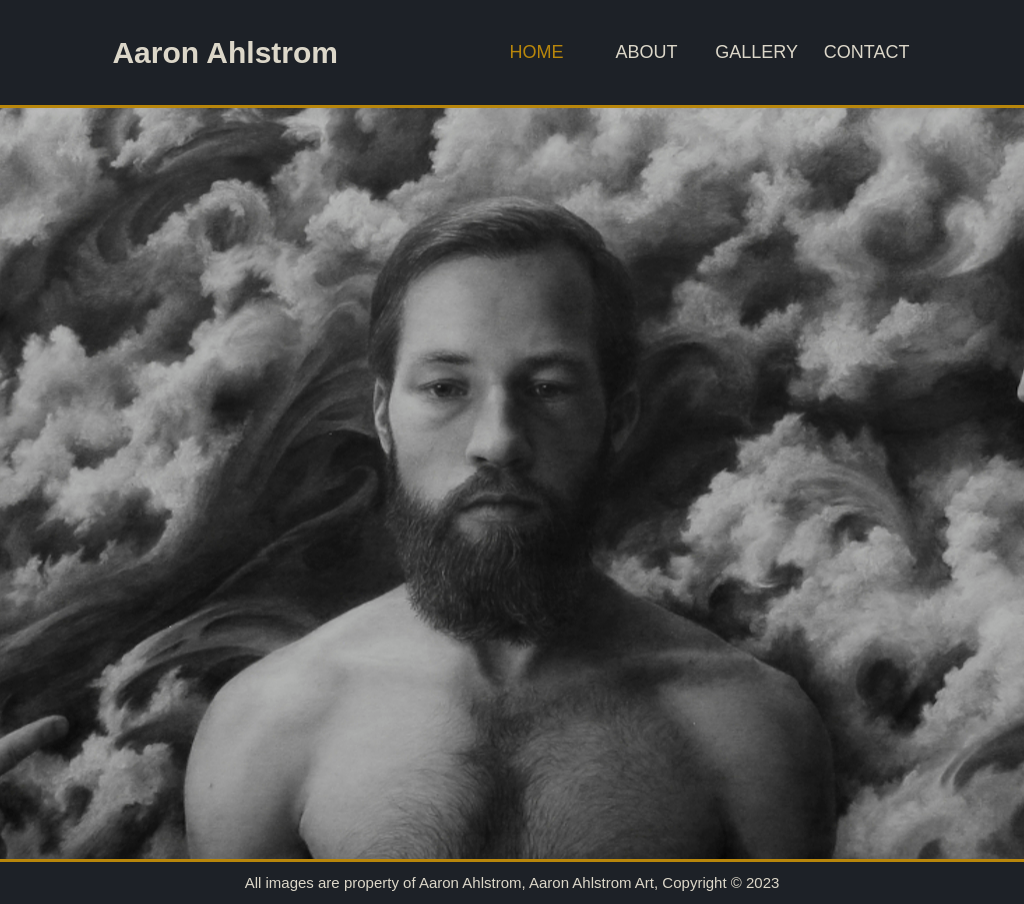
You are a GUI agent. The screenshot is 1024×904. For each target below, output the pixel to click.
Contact (867, 52)
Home (537, 52)
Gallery (756, 52)
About (647, 52)
